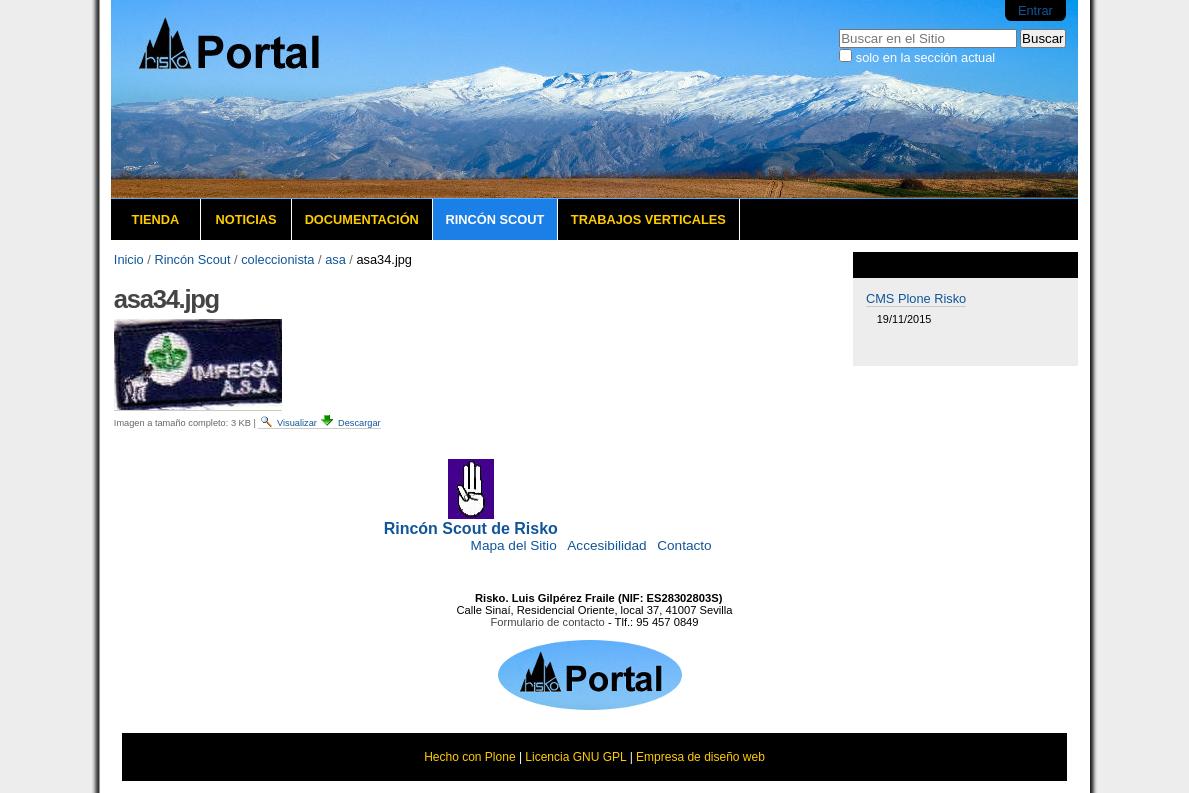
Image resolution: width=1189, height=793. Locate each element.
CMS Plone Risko (916, 298)
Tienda (156, 219)
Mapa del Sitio (514, 545)
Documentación (362, 219)
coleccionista (277, 259)
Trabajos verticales (648, 219)
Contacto (684, 545)
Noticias (245, 219)
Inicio (129, 259)
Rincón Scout (494, 219)
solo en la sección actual (925, 57)
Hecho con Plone (469, 757)
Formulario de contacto (547, 622)
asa (335, 259)
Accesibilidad (606, 545)
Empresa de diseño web (700, 757)
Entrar (1035, 10)
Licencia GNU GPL (575, 757)
